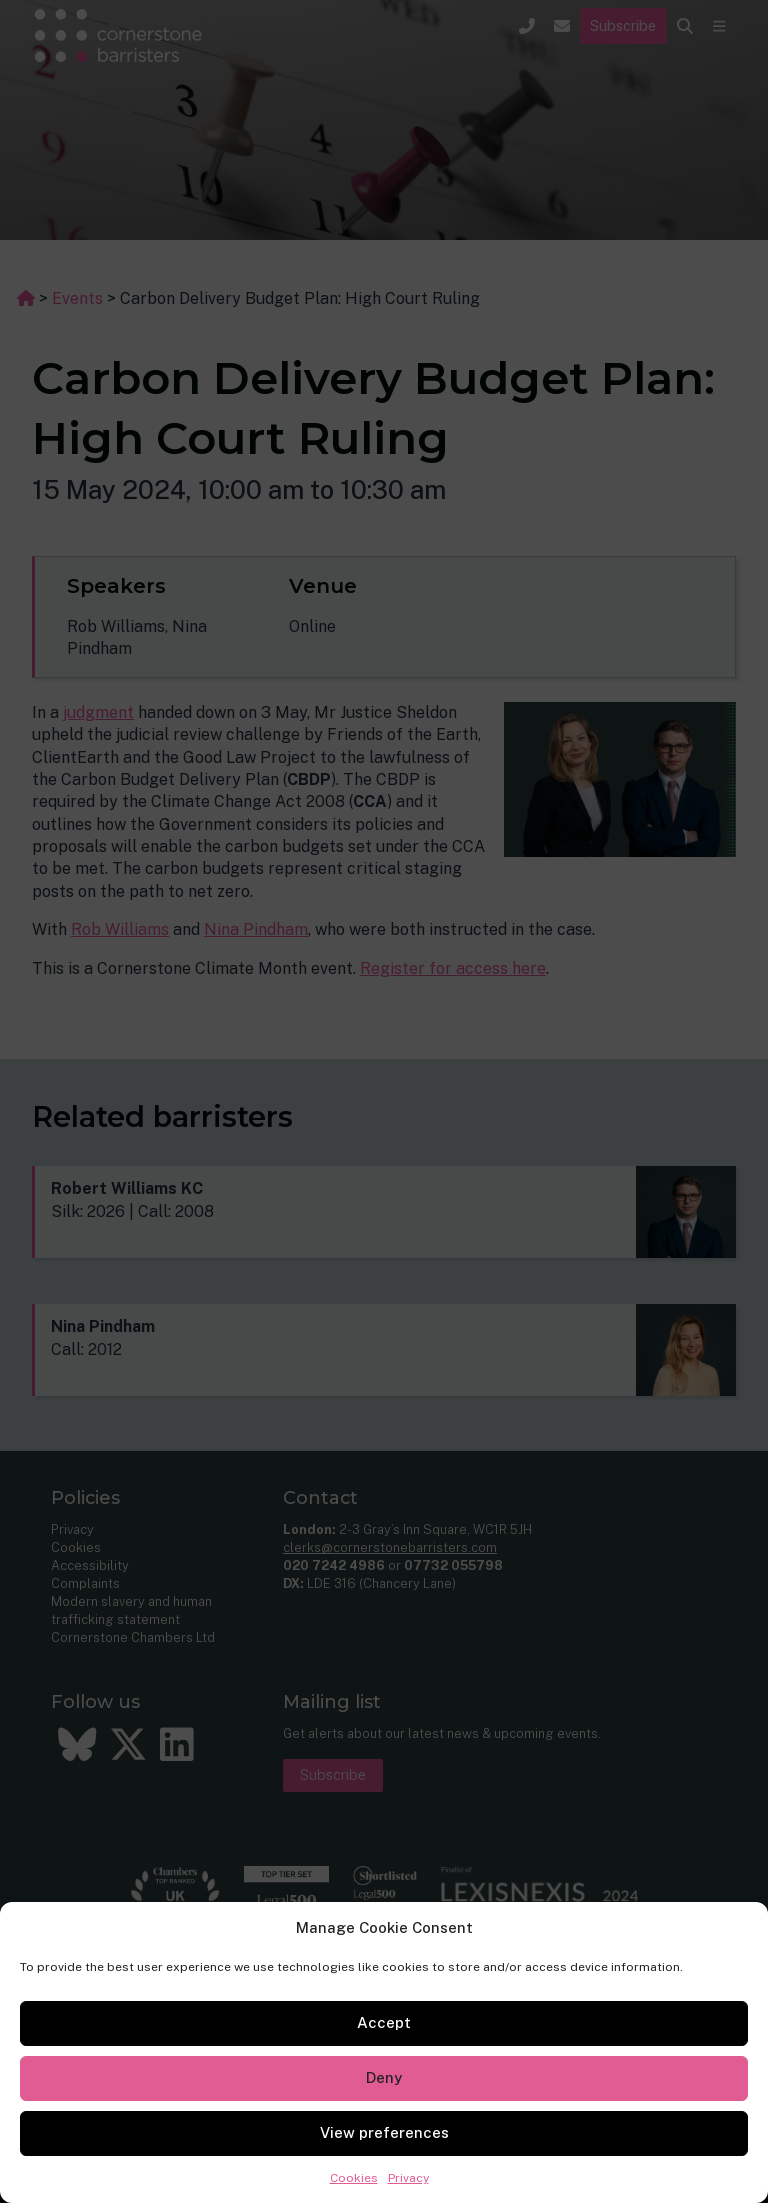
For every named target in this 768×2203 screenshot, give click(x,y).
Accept (384, 2022)
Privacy (408, 2178)
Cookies (354, 2178)
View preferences (384, 2132)
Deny (384, 2077)
